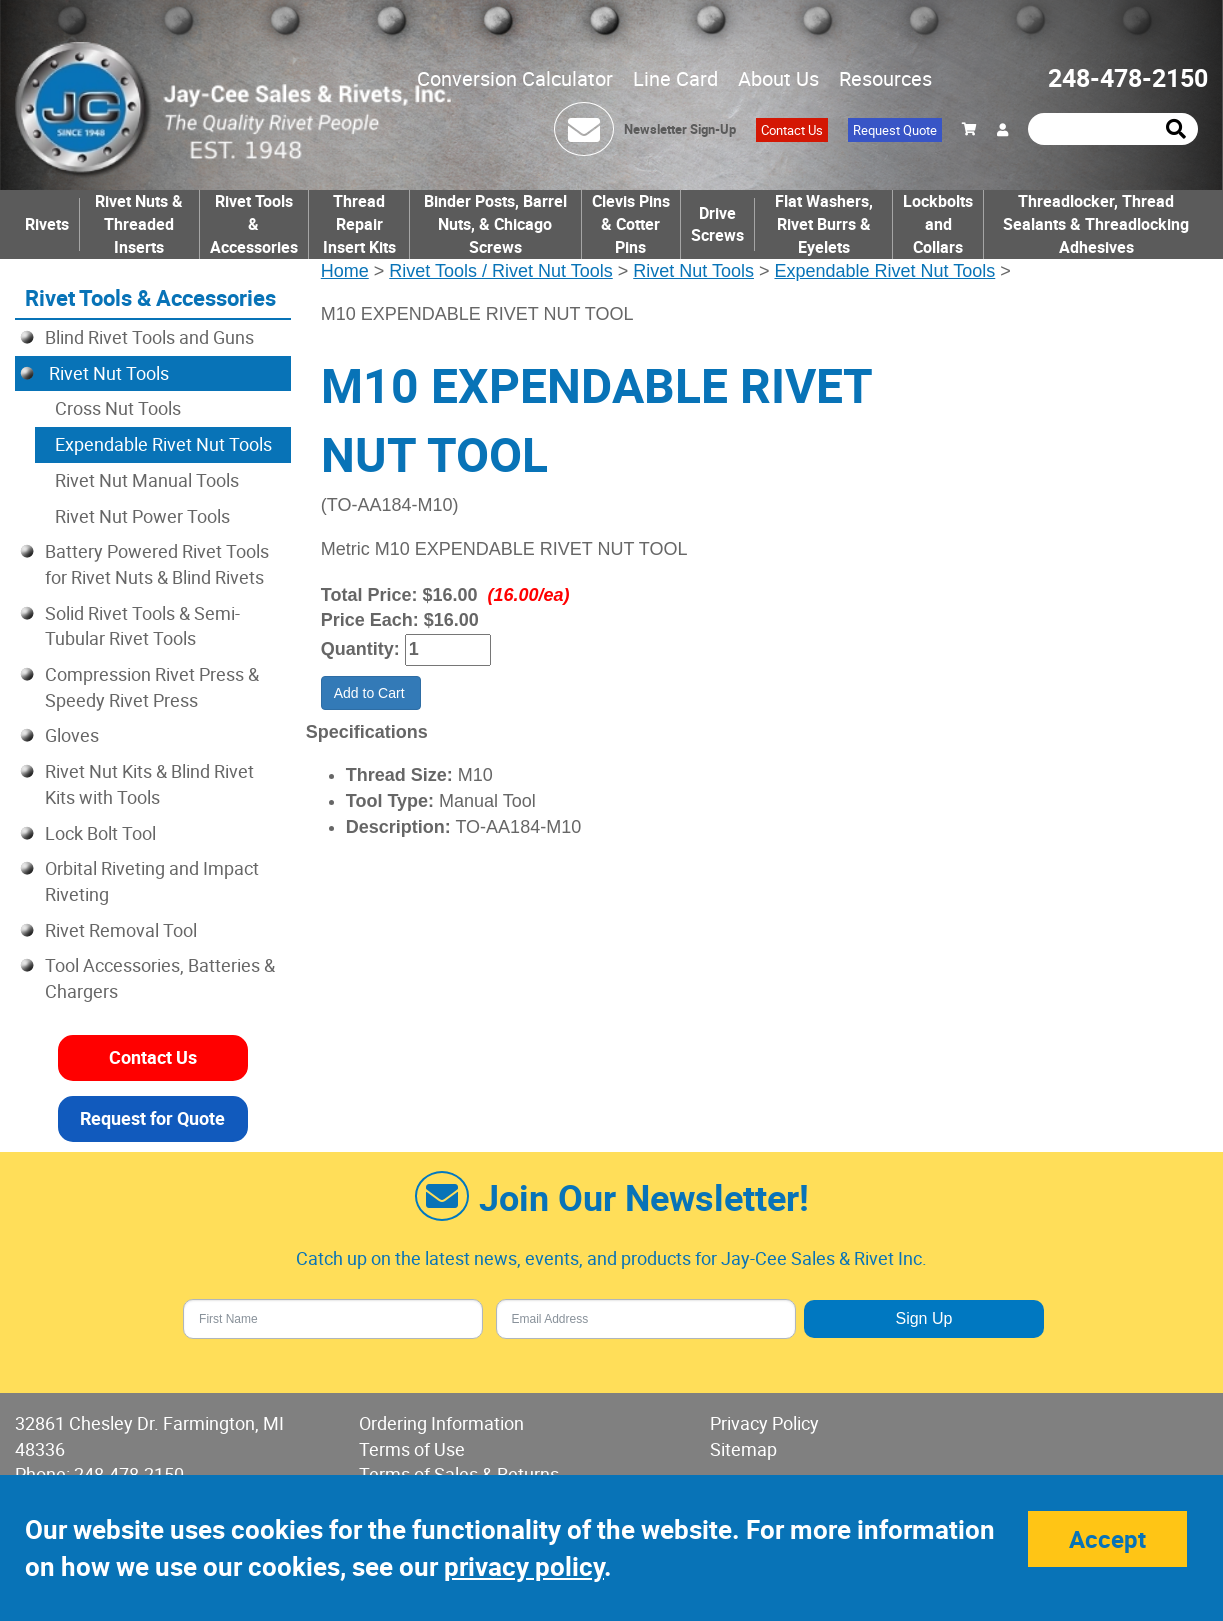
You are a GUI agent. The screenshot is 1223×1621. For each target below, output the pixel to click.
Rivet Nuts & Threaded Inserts (139, 224)
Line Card (675, 78)
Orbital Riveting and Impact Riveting (152, 881)
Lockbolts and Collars (938, 224)
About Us (778, 78)
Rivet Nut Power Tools (142, 516)
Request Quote (895, 130)
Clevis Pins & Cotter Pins (631, 224)
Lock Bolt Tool (100, 833)
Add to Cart (371, 693)
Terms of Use (412, 1449)
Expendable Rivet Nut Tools (884, 271)
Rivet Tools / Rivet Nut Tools (500, 271)
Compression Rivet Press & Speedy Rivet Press (152, 687)
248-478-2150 (1128, 77)
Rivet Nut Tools (693, 271)
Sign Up (923, 1318)
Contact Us (792, 130)
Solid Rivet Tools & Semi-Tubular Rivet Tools (142, 626)
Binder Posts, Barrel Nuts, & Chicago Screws (495, 224)
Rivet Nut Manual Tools (147, 480)
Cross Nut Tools (118, 408)
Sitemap (743, 1449)
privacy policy (524, 1566)
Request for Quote (152, 1118)
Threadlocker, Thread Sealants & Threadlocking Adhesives (1096, 224)
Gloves (72, 735)
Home (345, 271)
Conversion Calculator (515, 78)
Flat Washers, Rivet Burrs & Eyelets (824, 224)
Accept (1107, 1539)
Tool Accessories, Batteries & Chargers (160, 978)
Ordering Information (441, 1423)
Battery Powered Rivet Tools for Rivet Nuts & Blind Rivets (157, 564)
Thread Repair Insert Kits (359, 224)
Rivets (47, 224)
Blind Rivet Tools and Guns (149, 337)
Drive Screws (717, 224)
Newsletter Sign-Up (680, 129)
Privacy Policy (764, 1423)
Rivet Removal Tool (121, 930)
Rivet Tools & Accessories (254, 224)
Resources (885, 78)
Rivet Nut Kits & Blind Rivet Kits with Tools (149, 784)
